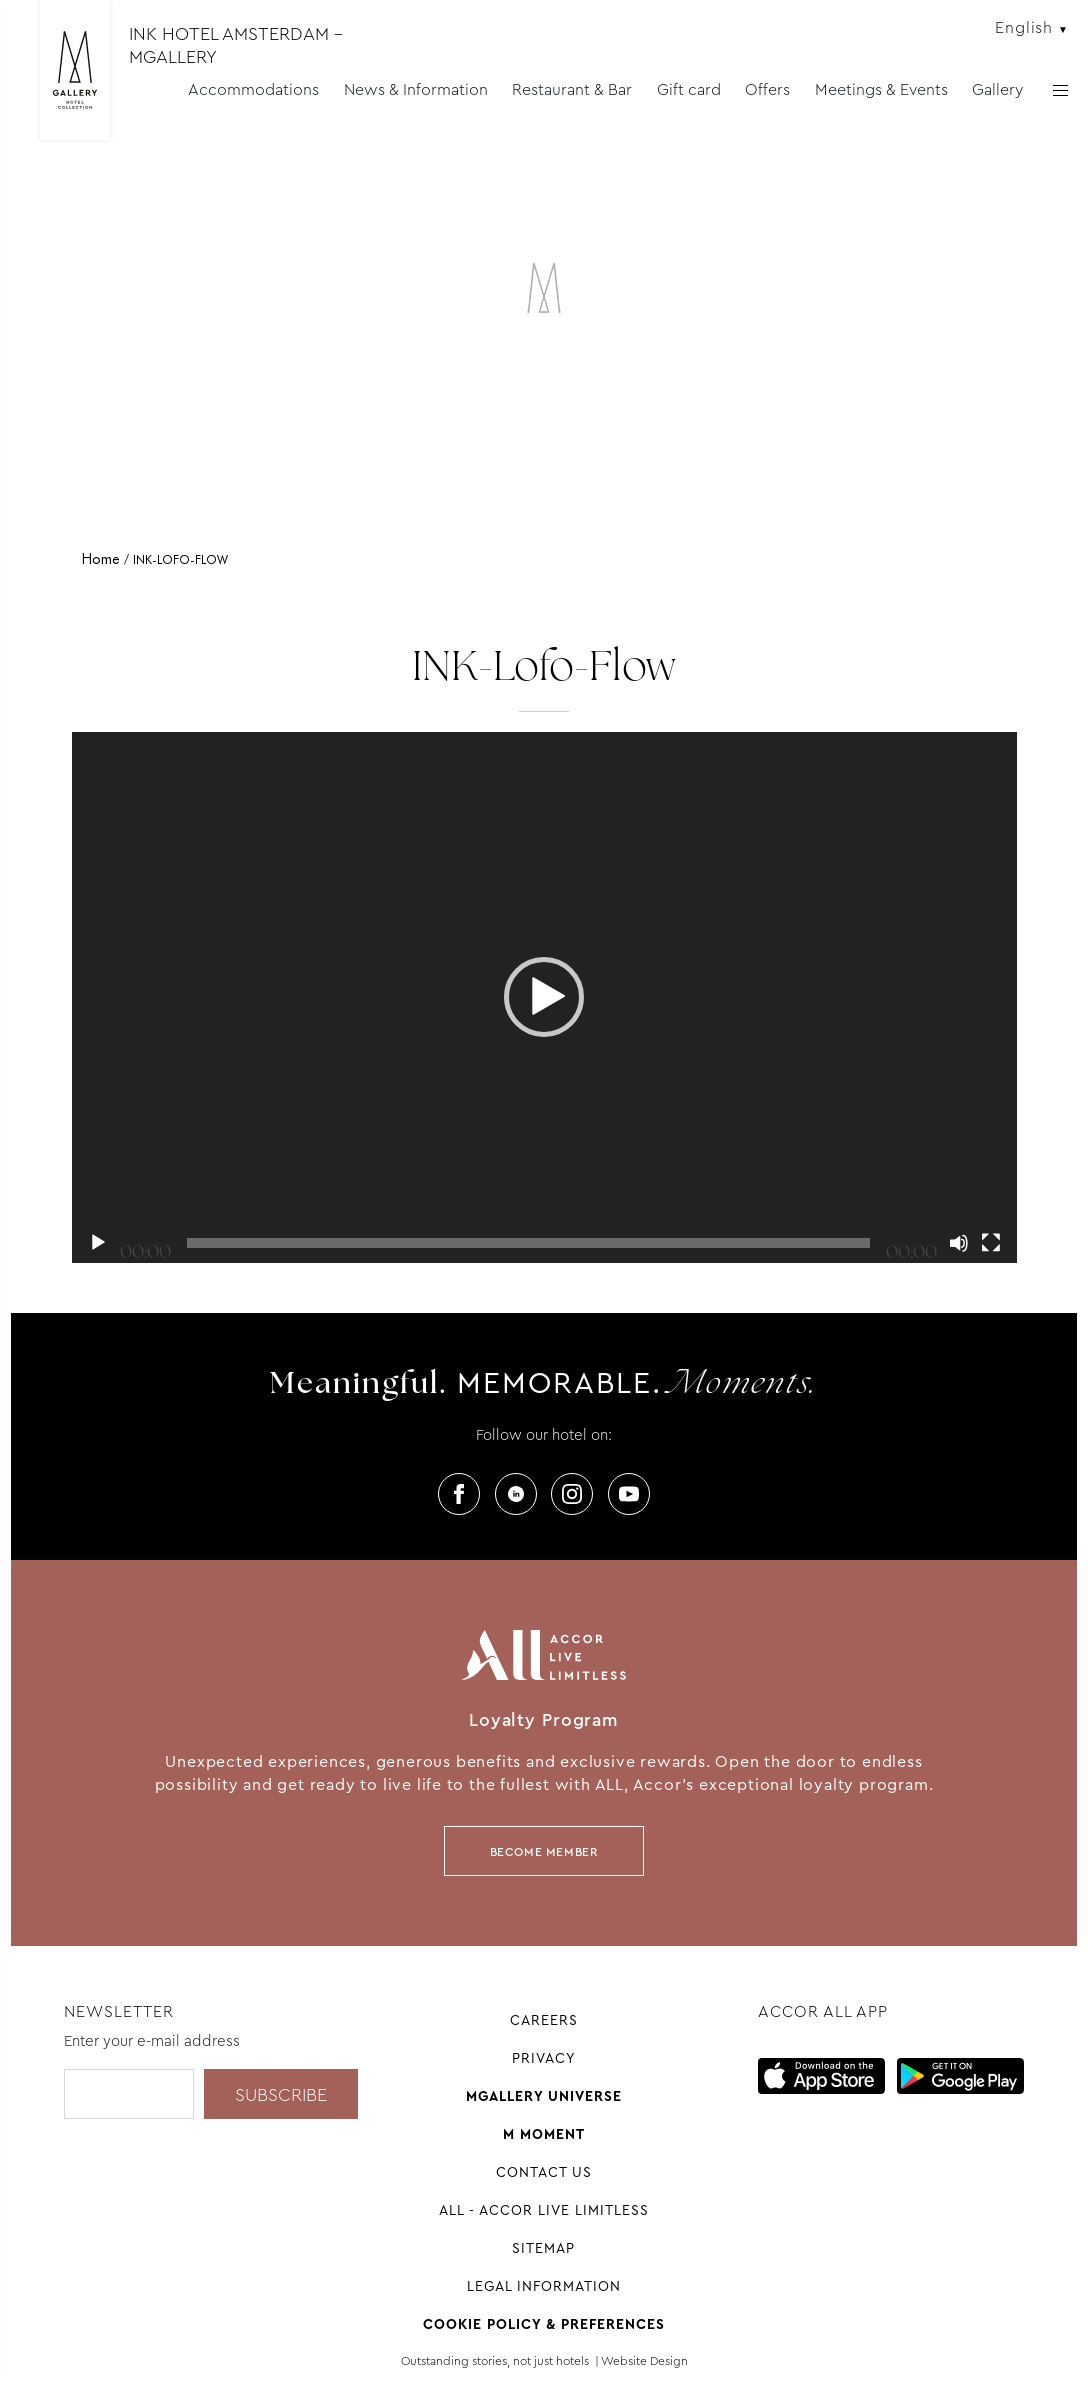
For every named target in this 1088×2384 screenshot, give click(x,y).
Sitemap (543, 2248)
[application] (544, 998)
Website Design (644, 2361)
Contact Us (544, 2172)
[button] (544, 997)
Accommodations (253, 89)
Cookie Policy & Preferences (544, 2324)
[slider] (528, 1243)
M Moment (544, 2134)
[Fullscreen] (991, 1243)
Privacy (544, 2058)
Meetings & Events (881, 89)
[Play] (98, 1243)
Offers (767, 89)
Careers (544, 2020)
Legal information (544, 2286)
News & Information (416, 89)
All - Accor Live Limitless (544, 2210)
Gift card (689, 89)
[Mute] (959, 1243)
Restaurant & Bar (572, 89)
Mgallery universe (544, 2096)
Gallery (997, 89)
